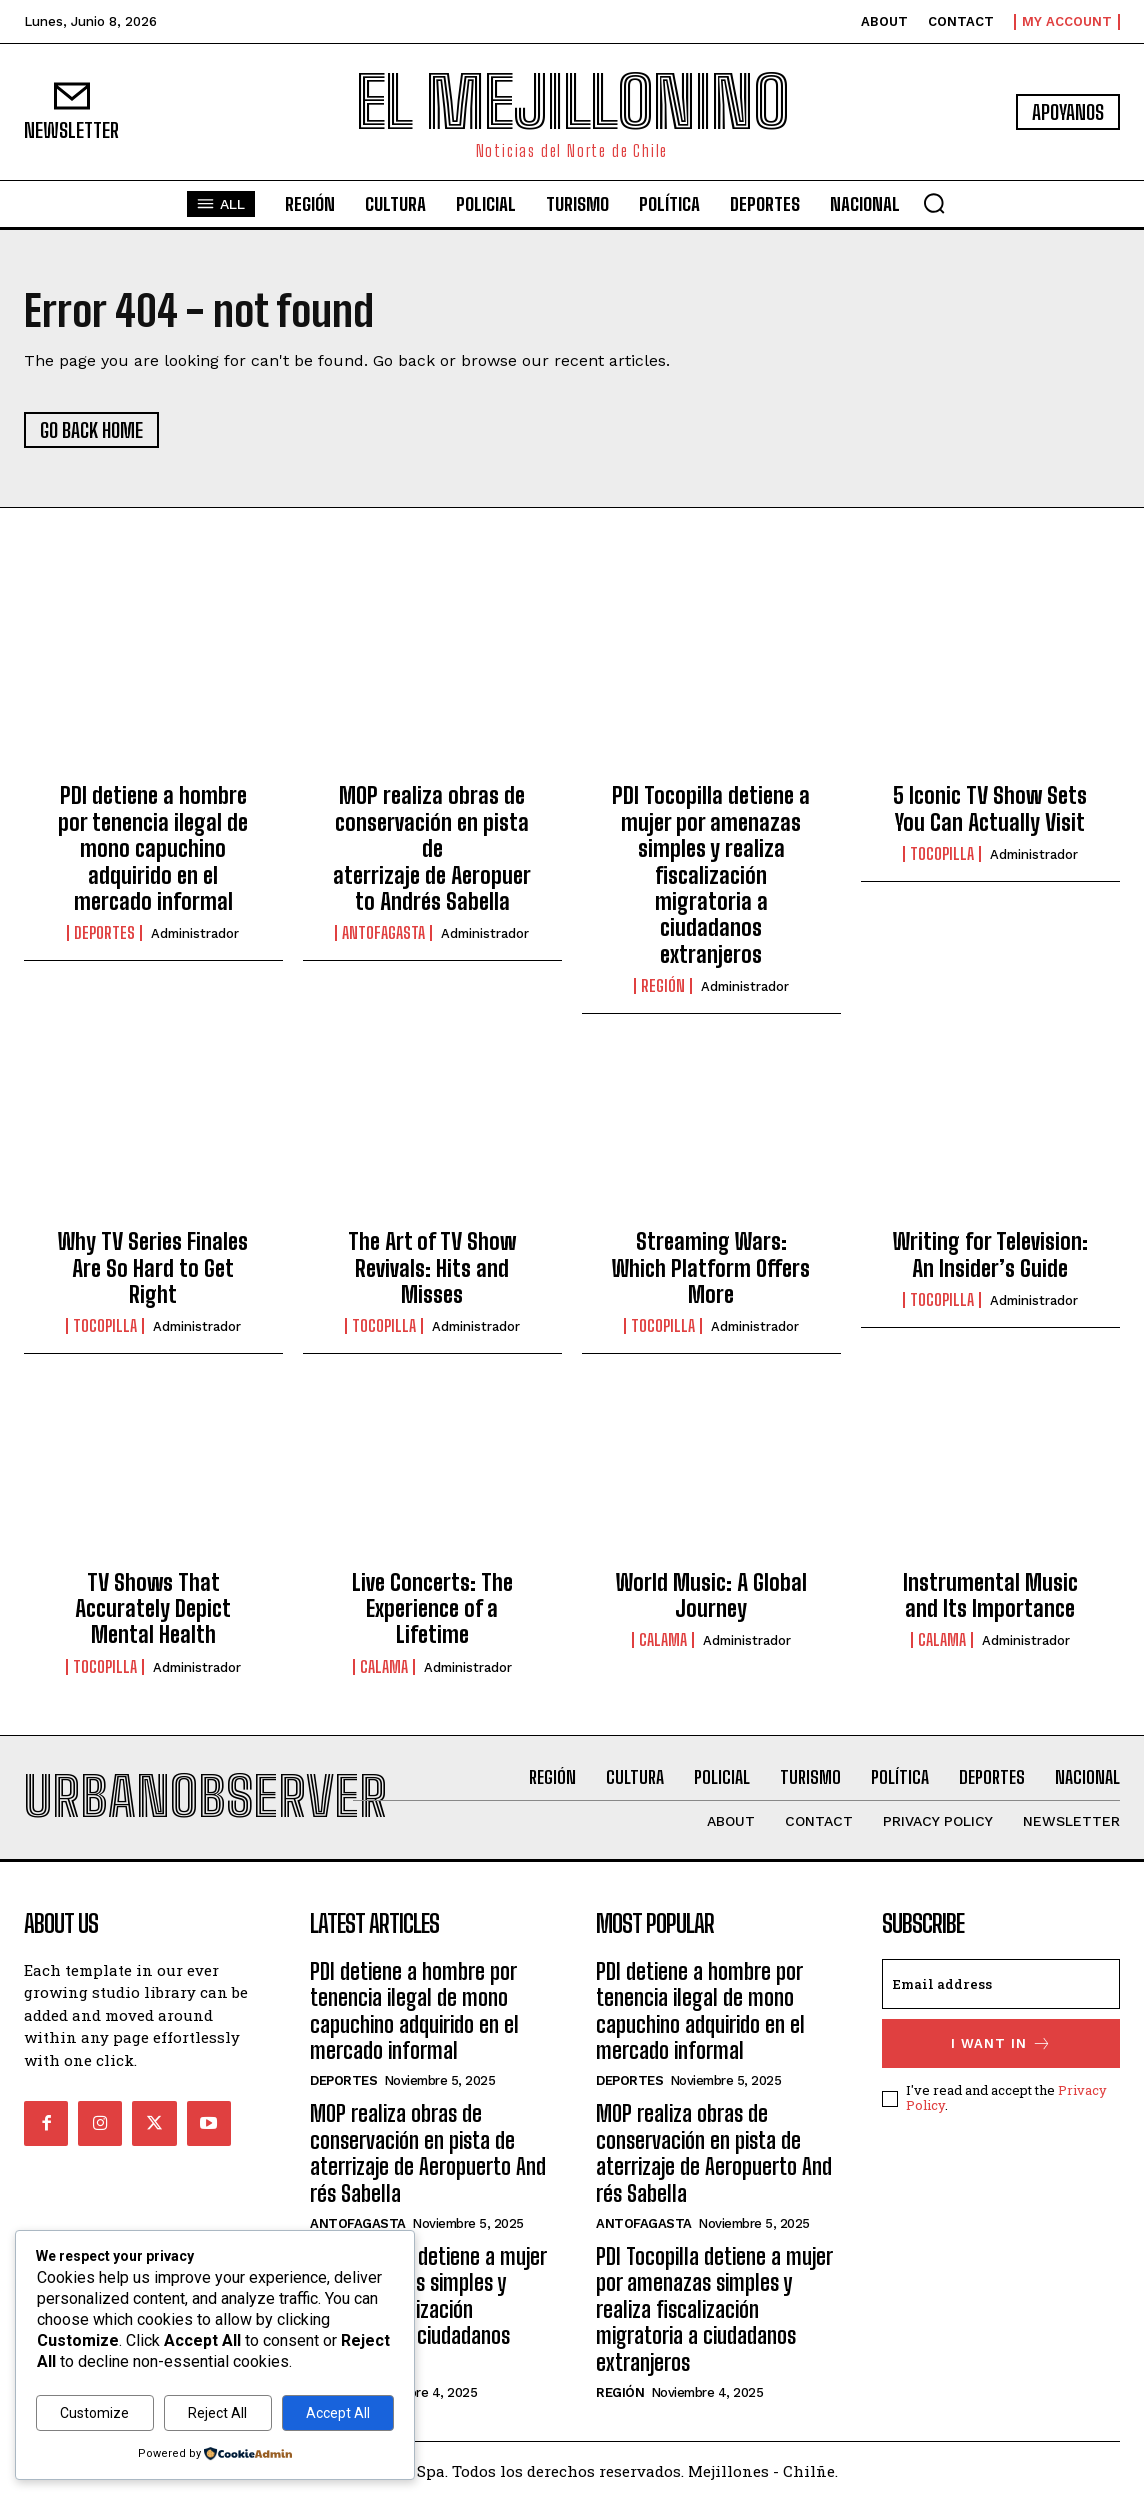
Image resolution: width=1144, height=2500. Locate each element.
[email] (1001, 1984)
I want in (1001, 2043)
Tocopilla (942, 854)
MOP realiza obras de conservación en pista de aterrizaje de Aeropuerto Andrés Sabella (432, 848)
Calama (384, 1667)
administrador (195, 933)
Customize (94, 2413)
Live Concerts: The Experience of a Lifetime (432, 1609)
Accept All (338, 2413)
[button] (934, 203)
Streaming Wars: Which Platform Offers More (711, 1268)
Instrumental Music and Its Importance (990, 1595)
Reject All (217, 2413)
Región (663, 986)
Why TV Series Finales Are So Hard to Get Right (153, 1268)
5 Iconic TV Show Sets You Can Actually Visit (990, 808)
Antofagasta (383, 933)
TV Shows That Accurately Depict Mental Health (153, 1609)
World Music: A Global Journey (711, 1595)
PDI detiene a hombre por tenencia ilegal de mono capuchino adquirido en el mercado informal (153, 848)
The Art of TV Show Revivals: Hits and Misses (432, 1268)
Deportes (104, 933)
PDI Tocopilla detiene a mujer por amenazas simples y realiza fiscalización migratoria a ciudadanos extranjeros (711, 874)
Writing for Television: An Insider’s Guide (990, 1254)
